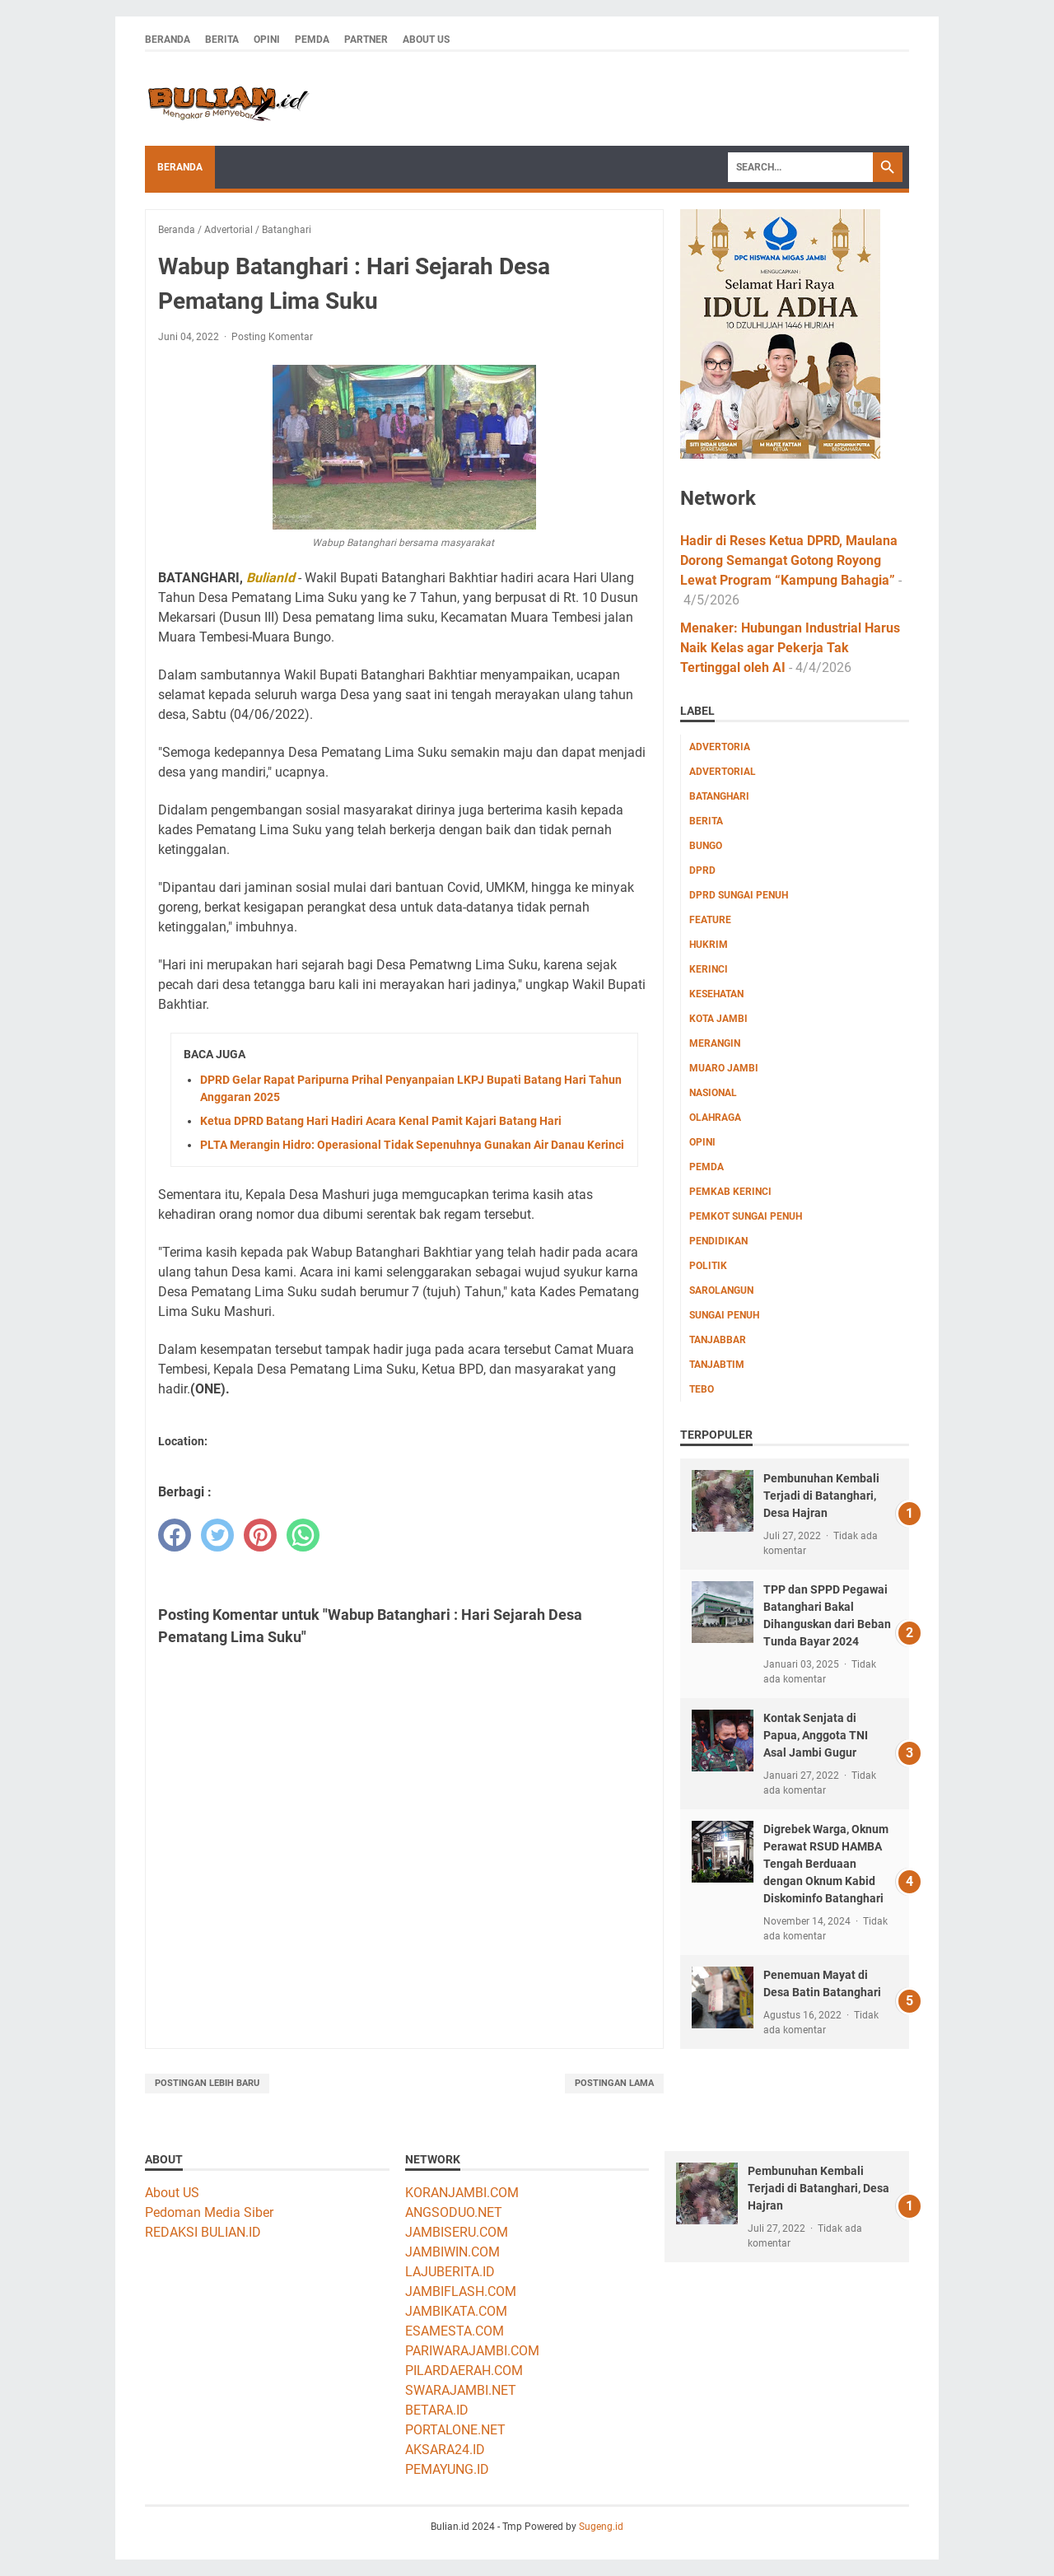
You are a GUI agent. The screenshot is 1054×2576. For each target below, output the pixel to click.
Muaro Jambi (723, 1068)
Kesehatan (716, 994)
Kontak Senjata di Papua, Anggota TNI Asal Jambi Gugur (815, 1735)
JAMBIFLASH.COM (460, 2291)
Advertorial (722, 771)
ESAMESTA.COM (454, 2331)
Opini (267, 39)
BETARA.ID (437, 2410)
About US (172, 2192)
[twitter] (217, 1535)
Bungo (705, 846)
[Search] (800, 167)
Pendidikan (718, 1241)
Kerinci (708, 969)
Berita (222, 39)
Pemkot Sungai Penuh (745, 1216)
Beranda (167, 39)
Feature (710, 920)
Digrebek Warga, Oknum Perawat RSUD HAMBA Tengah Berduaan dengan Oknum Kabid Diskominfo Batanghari (825, 1863)
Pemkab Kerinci (730, 1191)
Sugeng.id (601, 2526)
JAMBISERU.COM (456, 2232)
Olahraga (715, 1117)
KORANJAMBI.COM (462, 2192)
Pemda (312, 39)
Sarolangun (721, 1290)
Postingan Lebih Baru (207, 2083)
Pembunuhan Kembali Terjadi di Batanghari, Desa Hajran (821, 1495)
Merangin (714, 1043)
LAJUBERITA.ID (450, 2272)
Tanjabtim (716, 1364)
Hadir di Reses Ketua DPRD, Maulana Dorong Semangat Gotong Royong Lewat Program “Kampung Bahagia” (789, 560)
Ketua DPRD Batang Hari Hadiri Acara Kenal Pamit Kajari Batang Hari (381, 1120)
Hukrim (708, 944)
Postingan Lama (614, 2083)
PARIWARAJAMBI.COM (472, 2351)
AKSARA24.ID (445, 2449)
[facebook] (174, 1535)
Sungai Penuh (724, 1315)
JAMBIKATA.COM (456, 2311)
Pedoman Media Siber (209, 2212)
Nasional (713, 1093)
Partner (366, 39)
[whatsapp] (303, 1535)
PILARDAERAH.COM (464, 2370)
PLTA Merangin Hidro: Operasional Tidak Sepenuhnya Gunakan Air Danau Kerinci (412, 1144)
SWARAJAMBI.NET (460, 2390)
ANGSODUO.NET (453, 2212)
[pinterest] (260, 1535)
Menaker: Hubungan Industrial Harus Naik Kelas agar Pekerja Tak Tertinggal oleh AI (790, 647)
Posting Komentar (272, 337)
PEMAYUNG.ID (447, 2469)
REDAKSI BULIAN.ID (203, 2232)
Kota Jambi (718, 1018)
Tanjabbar (717, 1340)
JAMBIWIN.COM (452, 2252)
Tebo (701, 1389)
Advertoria (719, 747)
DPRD (702, 870)
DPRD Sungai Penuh (738, 895)
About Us (426, 39)
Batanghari (719, 796)
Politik (708, 1266)
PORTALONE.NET (455, 2430)
